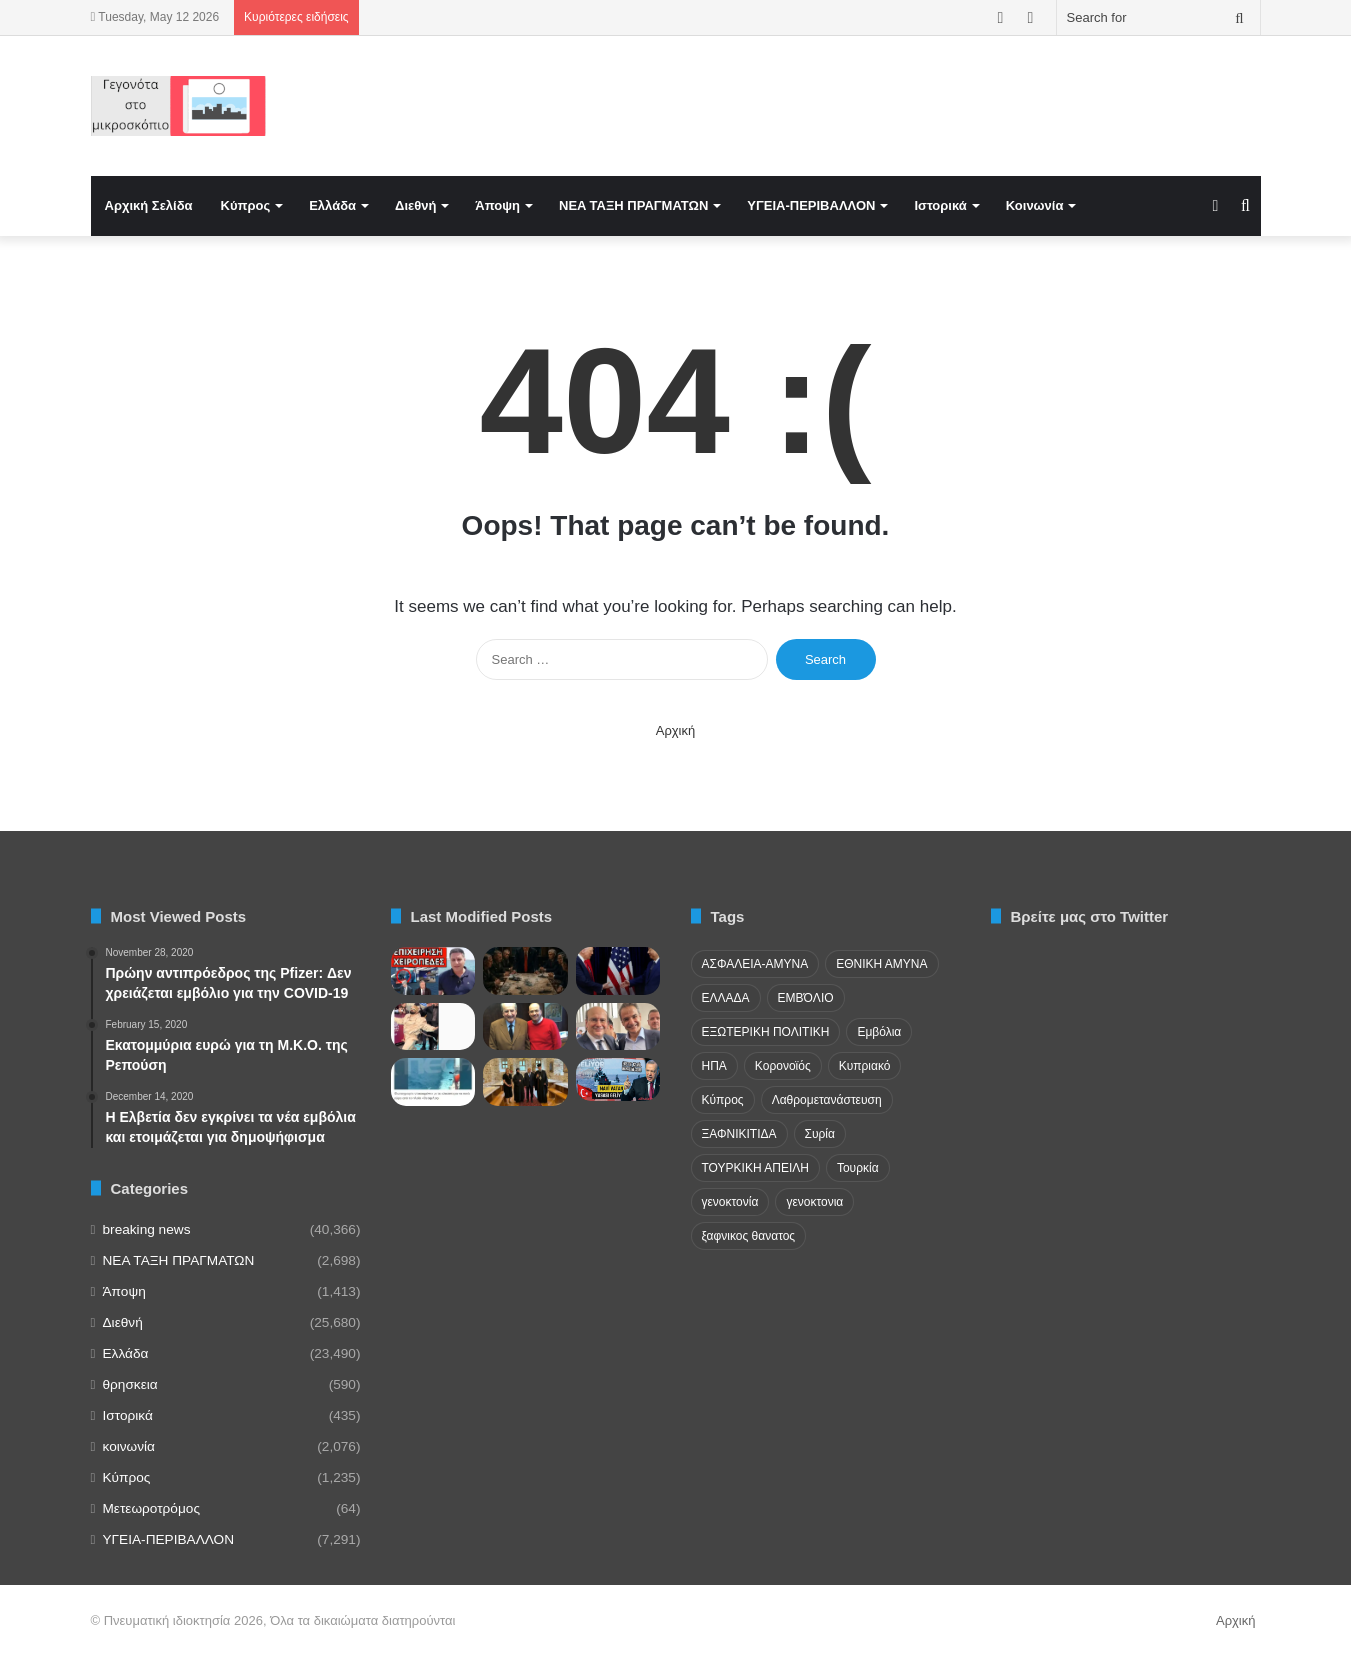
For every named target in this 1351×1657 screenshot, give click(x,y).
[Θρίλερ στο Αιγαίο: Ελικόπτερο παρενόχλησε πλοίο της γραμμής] (433, 1082)
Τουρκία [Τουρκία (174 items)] (858, 1168)
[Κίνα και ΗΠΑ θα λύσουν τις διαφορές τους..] (618, 971)
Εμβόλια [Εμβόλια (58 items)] (879, 1032)
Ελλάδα (332, 205)
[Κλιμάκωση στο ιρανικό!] (525, 971)
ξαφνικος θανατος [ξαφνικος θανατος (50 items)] (749, 1236)
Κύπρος (246, 205)
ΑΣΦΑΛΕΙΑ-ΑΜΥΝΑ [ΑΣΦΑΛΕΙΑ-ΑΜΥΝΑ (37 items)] (755, 964)
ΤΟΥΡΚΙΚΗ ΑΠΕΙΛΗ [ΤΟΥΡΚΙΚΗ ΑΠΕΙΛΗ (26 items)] (755, 1168)
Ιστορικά (940, 205)
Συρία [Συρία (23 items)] (820, 1134)
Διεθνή (415, 205)
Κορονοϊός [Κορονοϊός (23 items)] (783, 1066)
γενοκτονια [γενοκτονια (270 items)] (814, 1202)
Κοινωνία (1035, 205)
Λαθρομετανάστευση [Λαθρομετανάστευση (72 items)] (827, 1100)
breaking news (147, 1229)
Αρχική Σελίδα (149, 205)
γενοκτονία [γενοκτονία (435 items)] (730, 1202)
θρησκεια (130, 1384)
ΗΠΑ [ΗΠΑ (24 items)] (714, 1066)
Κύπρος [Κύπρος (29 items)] (723, 1100)
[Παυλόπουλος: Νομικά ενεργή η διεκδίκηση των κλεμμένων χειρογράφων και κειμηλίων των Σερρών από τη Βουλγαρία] (525, 1082)
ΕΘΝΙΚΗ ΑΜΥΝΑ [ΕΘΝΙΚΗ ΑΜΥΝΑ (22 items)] (881, 964)
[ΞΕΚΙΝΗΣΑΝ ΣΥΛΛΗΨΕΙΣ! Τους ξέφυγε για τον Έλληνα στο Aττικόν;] (433, 971)
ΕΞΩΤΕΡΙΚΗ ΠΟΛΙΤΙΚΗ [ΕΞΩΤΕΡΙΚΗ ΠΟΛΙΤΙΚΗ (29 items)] (766, 1032)
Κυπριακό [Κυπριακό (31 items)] (865, 1066)
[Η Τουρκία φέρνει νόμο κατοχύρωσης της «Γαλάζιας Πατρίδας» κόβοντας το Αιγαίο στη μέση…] (618, 1079)
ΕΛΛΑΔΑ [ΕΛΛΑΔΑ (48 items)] (726, 998)
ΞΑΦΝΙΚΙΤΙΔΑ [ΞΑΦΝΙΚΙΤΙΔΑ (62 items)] (739, 1134)
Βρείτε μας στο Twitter (1090, 916)
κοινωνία (129, 1446)
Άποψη (497, 205)
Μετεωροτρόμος (151, 1508)
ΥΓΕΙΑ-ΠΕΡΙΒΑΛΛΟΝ (811, 205)
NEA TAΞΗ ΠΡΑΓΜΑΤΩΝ (633, 205)
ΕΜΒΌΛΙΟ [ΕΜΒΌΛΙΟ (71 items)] (806, 998)
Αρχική (676, 730)
